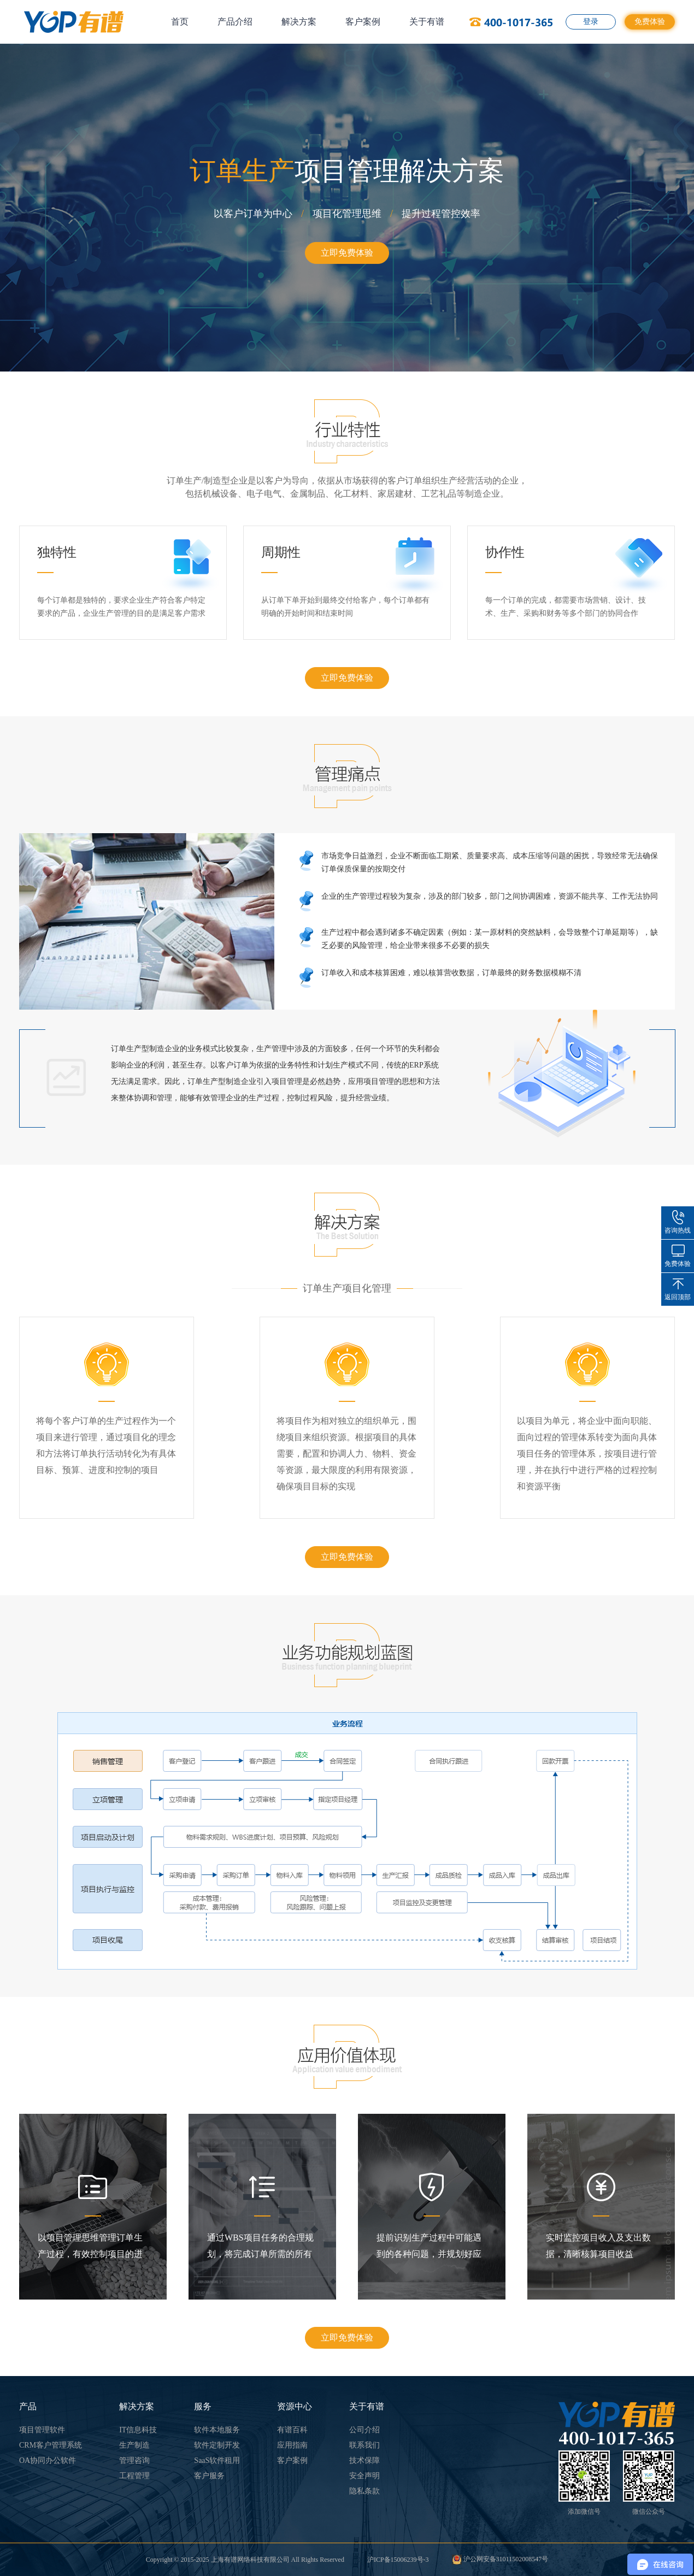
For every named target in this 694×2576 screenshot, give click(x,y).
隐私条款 (364, 2491)
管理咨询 (134, 2460)
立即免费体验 (347, 252)
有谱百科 (292, 2430)
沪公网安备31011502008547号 (500, 2559)
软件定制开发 (217, 2445)
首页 (180, 21)
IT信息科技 (138, 2430)
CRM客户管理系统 (50, 2445)
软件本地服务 (217, 2430)
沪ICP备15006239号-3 (398, 2559)
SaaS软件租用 (217, 2460)
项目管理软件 (42, 2430)
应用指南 (292, 2445)
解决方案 (298, 21)
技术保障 (364, 2460)
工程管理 (134, 2476)
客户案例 (362, 21)
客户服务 (209, 2476)
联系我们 (364, 2445)
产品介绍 (234, 21)
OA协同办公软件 (47, 2460)
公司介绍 (364, 2430)
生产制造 (134, 2445)
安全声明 (364, 2476)
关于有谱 (426, 21)
